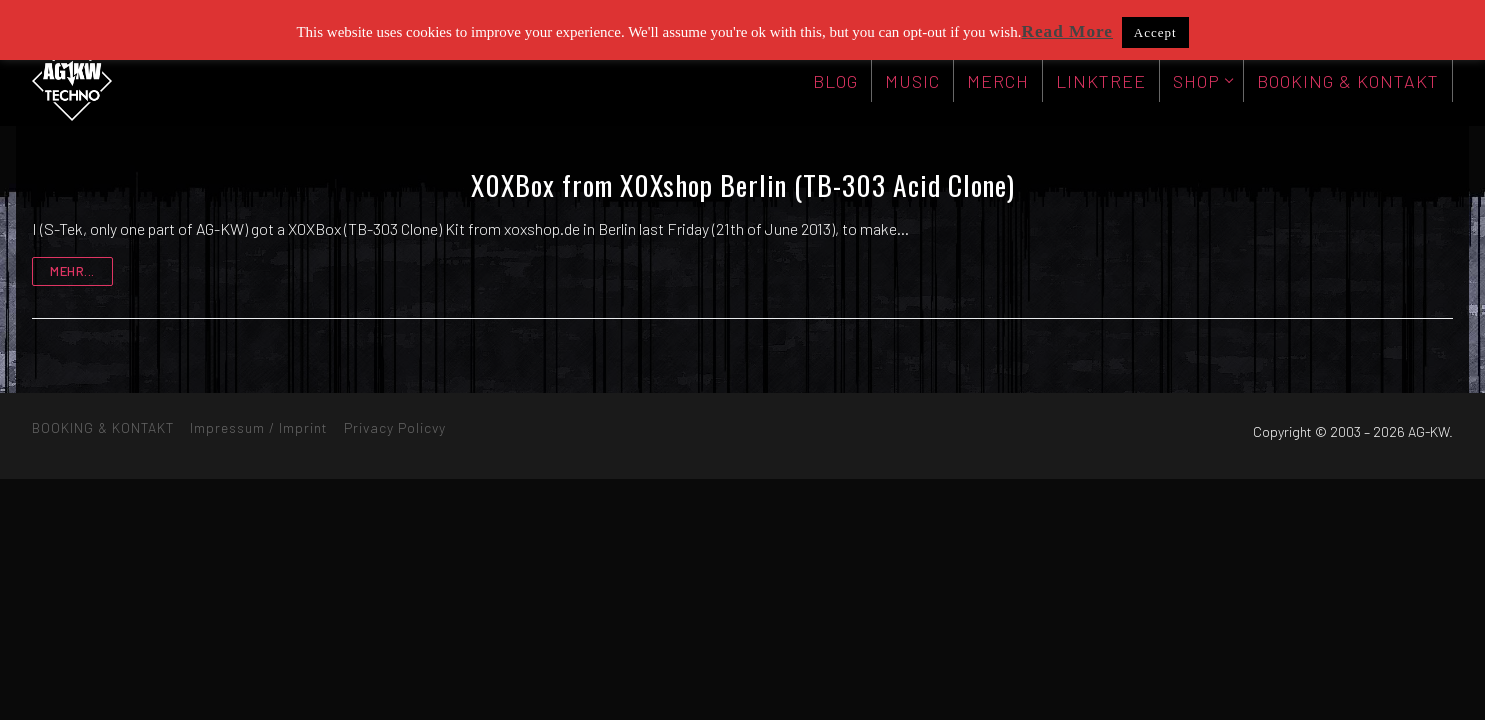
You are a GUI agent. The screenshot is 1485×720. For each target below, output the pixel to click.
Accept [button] (1155, 32)
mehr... (72, 271)
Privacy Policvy (395, 427)
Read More (1067, 31)
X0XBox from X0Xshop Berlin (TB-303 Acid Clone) (743, 185)
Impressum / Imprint (259, 427)
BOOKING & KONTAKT (103, 427)
